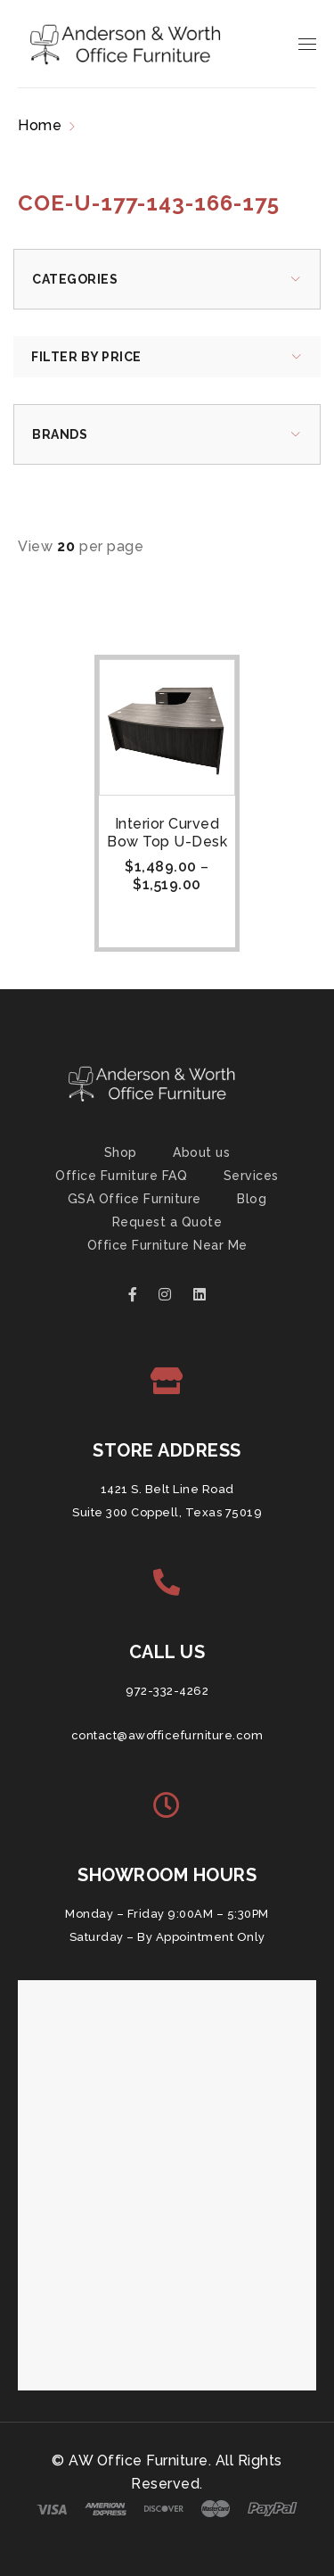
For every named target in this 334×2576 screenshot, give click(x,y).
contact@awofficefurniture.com (167, 1735)
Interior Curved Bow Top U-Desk (167, 832)
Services (251, 1175)
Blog (251, 1199)
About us (201, 1152)
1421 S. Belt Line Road (167, 1489)
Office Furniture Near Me (167, 1245)
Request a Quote (167, 1222)
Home (39, 125)
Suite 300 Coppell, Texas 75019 (167, 1512)
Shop (120, 1152)
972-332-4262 (167, 1690)
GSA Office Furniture (134, 1199)
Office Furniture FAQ (121, 1175)
